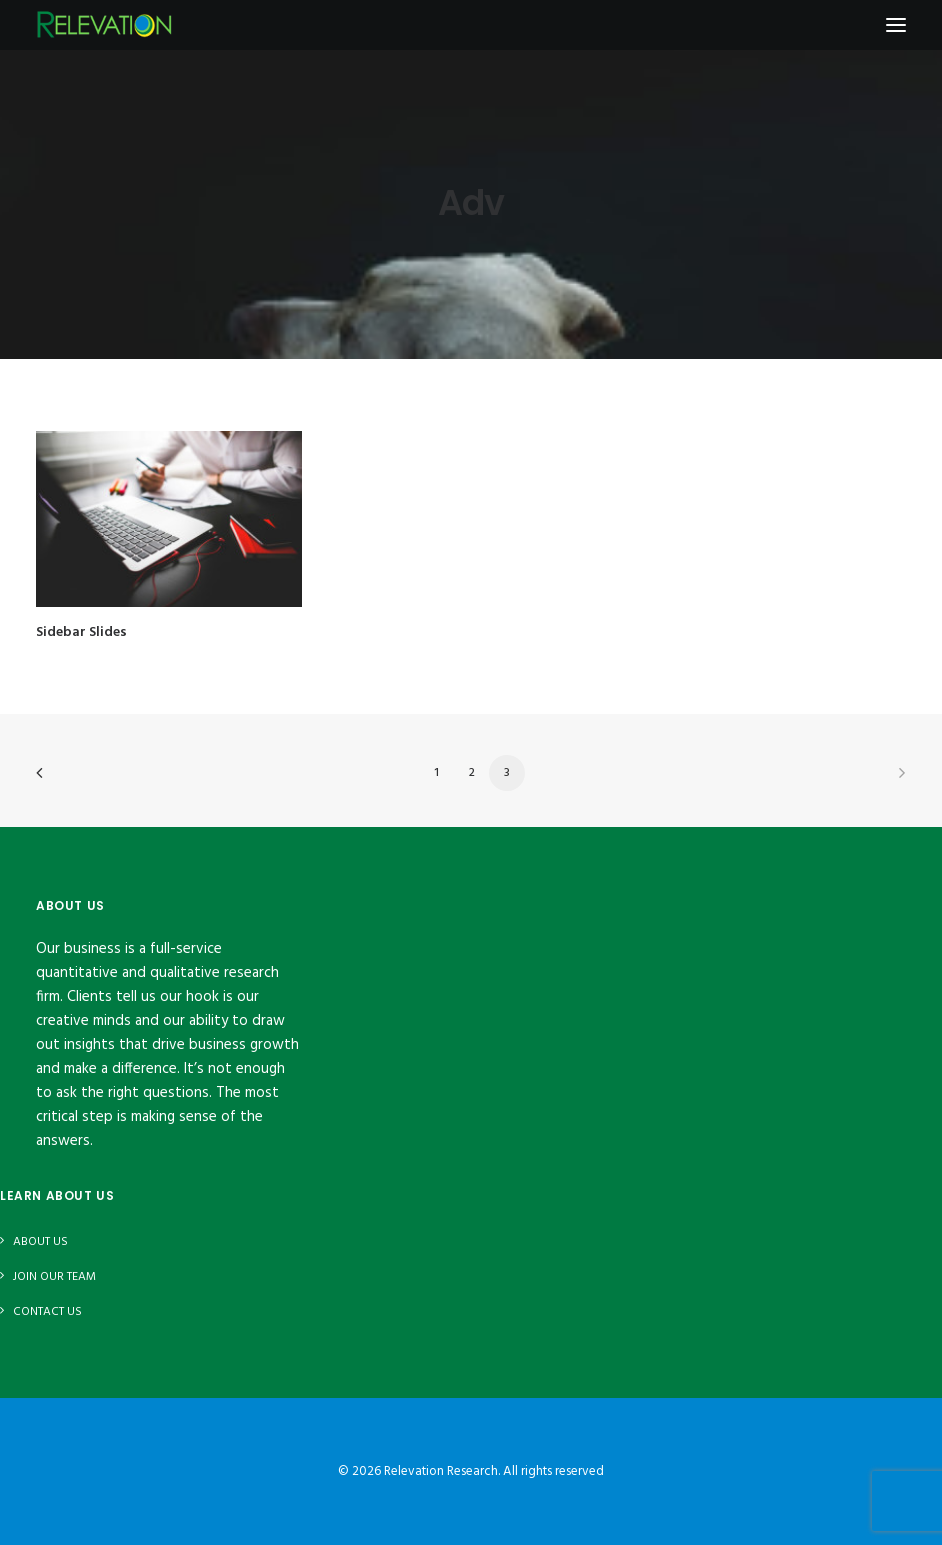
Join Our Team (54, 1277)
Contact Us (47, 1312)
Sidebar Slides (81, 632)
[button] (169, 519)
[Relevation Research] (104, 25)
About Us (40, 1242)
